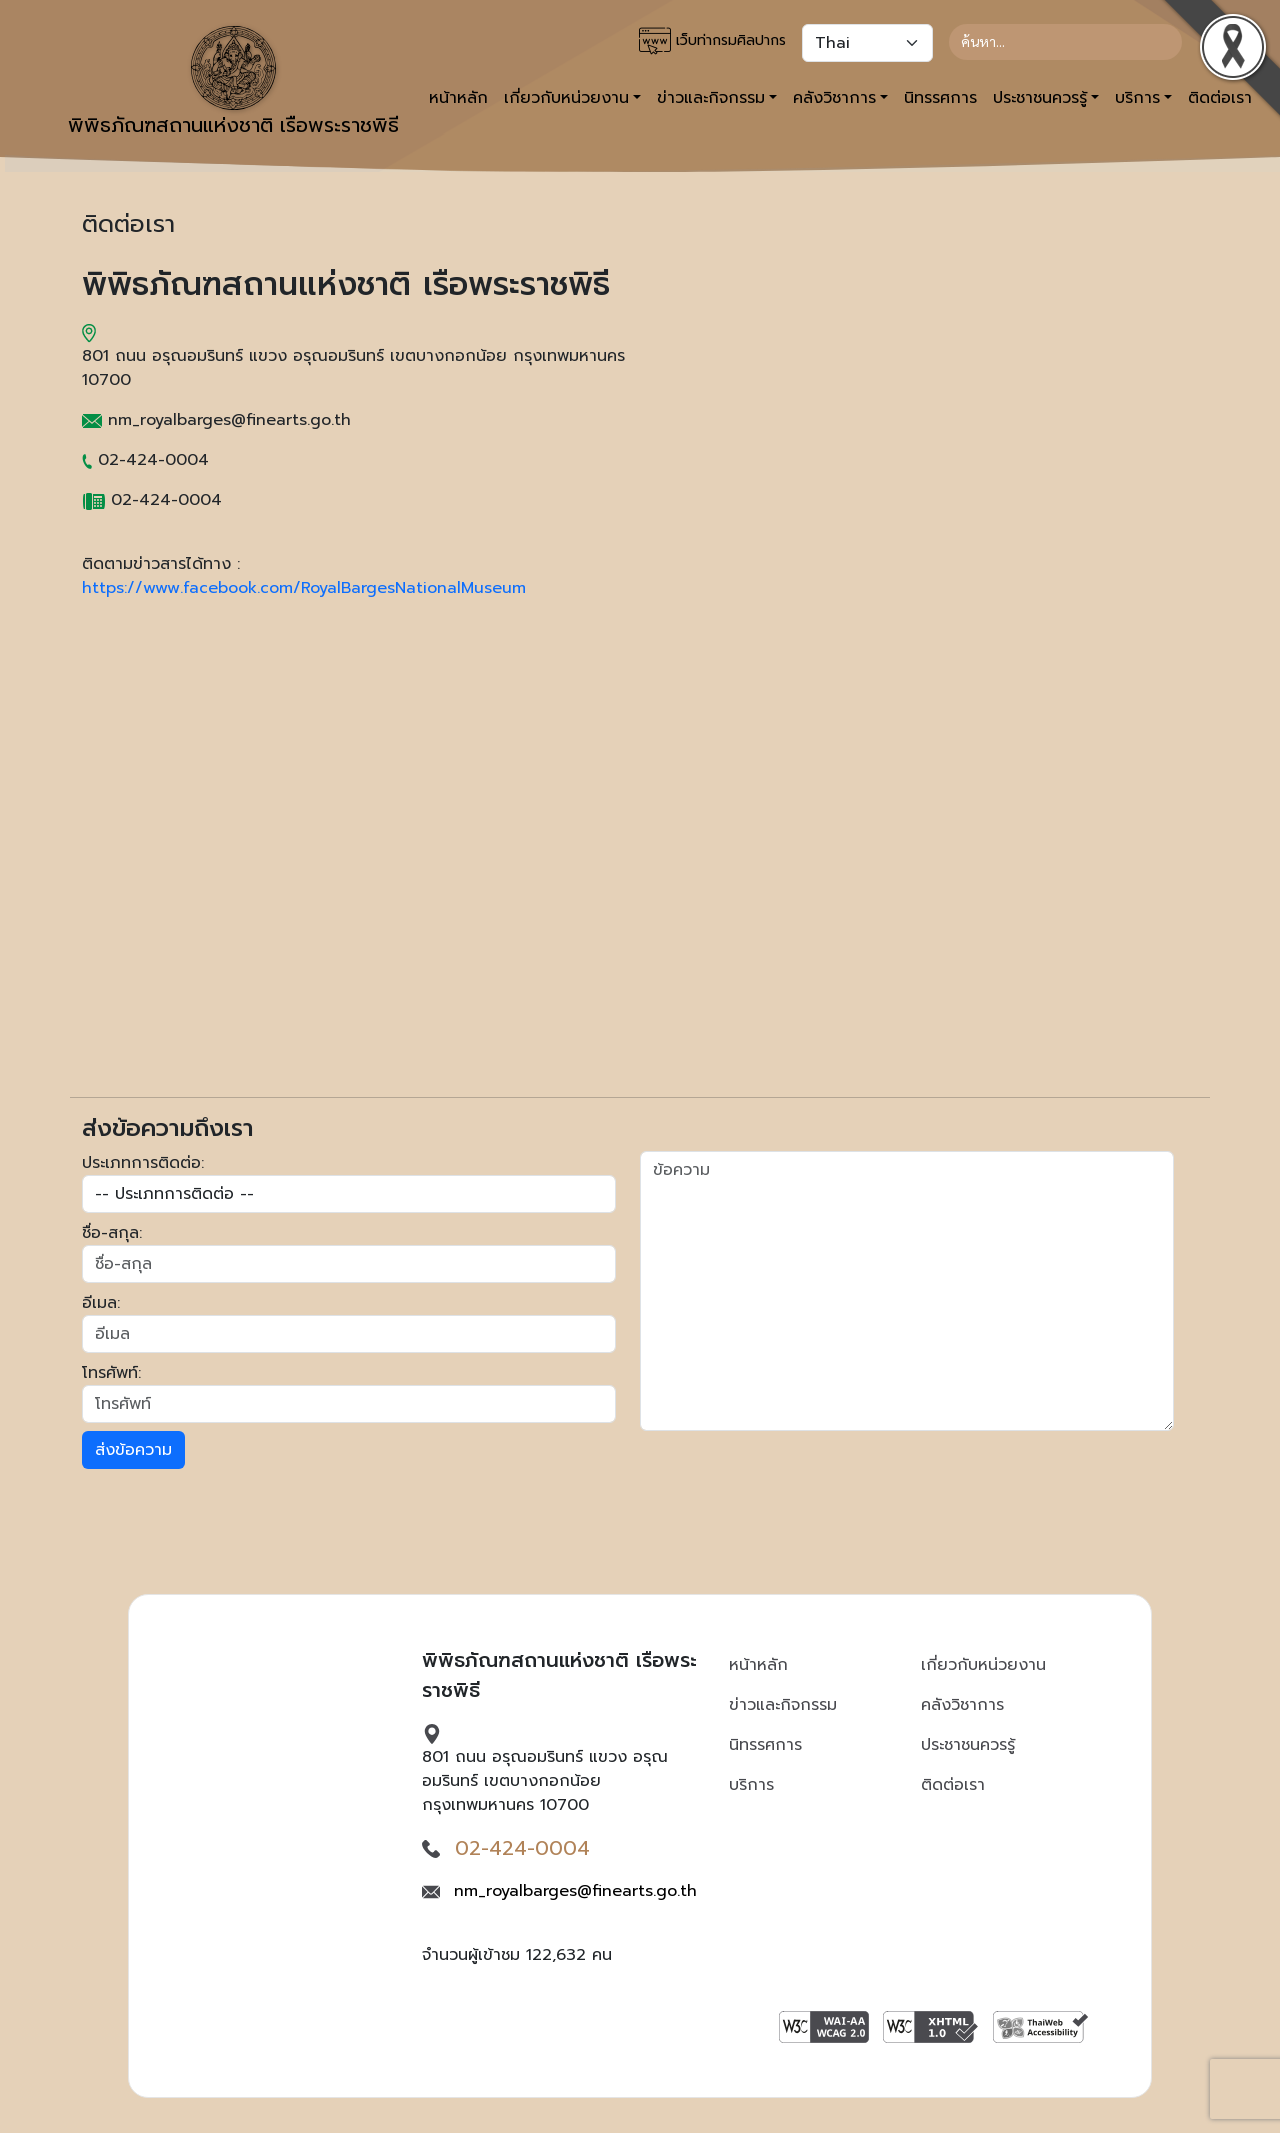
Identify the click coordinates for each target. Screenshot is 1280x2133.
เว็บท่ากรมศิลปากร (712, 41)
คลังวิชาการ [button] (834, 98)
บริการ (751, 1785)
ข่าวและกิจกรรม (783, 1705)
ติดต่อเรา (953, 1785)
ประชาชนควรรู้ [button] (1040, 98)
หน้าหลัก (458, 98)
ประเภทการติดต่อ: (143, 1163)
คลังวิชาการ (962, 1705)
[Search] (1065, 42)
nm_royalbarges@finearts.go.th (575, 1891)
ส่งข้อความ (133, 1450)
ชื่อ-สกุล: (112, 1233)
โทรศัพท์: (111, 1373)
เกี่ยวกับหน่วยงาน (983, 1665)
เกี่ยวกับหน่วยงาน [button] (566, 98)
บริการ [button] (1137, 98)
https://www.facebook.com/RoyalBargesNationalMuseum (304, 588)
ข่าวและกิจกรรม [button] (711, 98)
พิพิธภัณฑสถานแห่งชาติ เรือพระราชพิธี (233, 83)
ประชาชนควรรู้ (968, 1745)
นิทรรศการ (940, 98)
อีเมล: (101, 1303)
